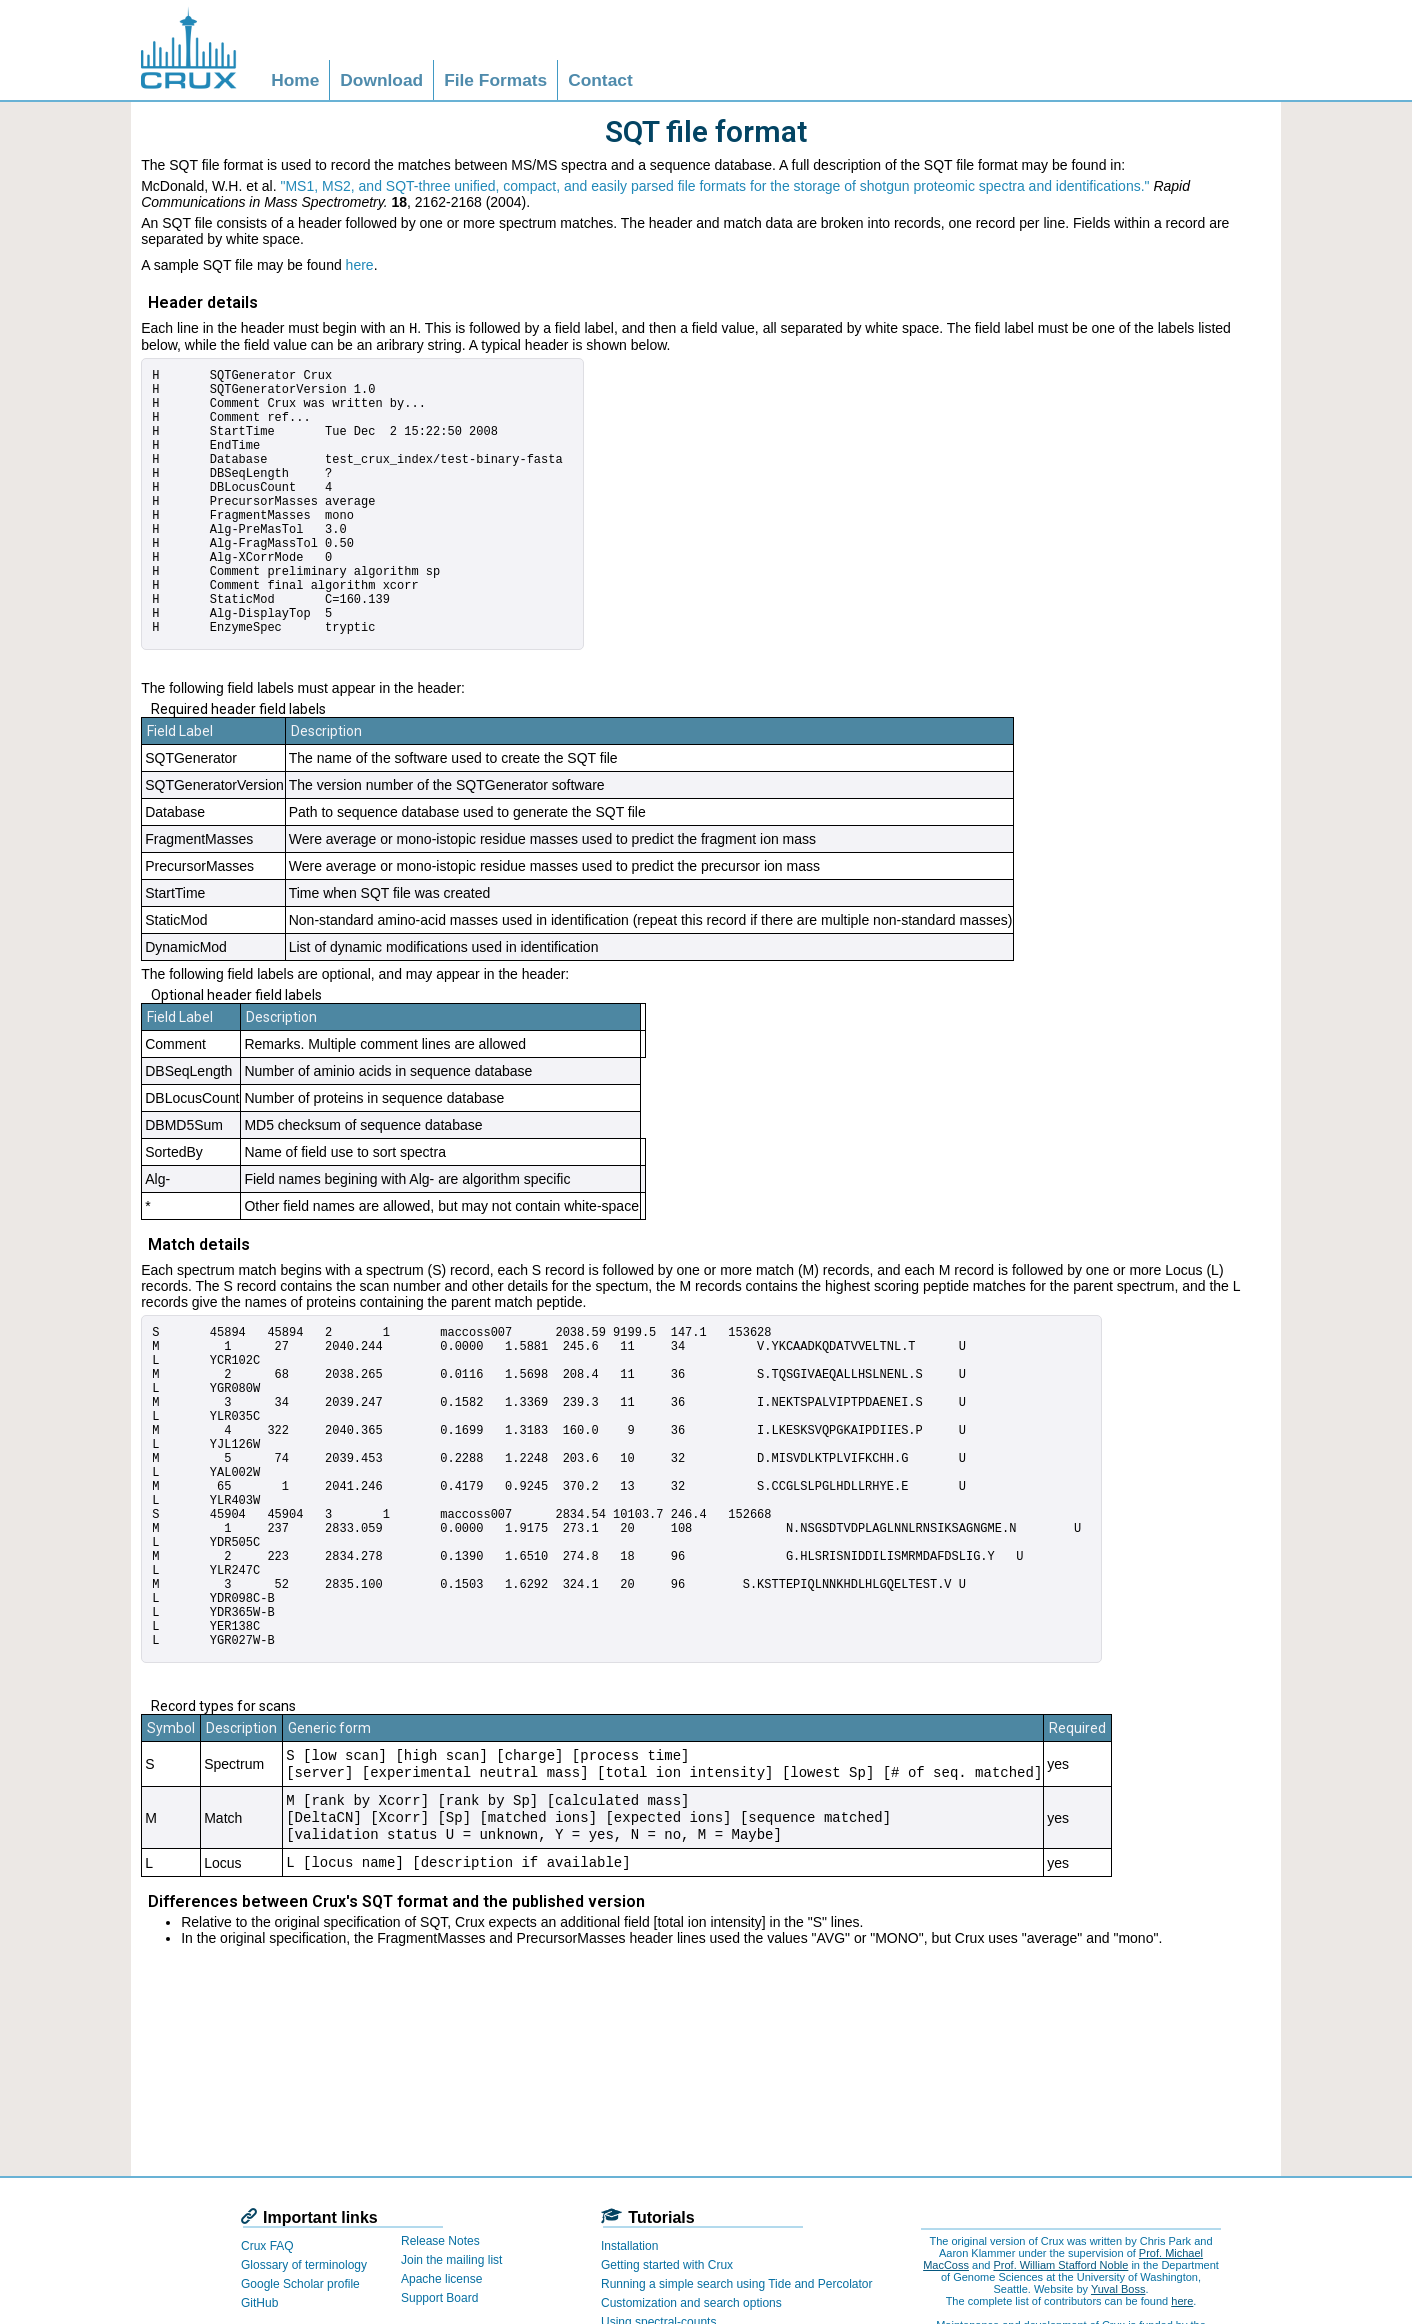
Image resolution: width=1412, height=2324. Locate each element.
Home (295, 80)
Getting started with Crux (667, 2265)
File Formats (495, 80)
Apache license (441, 2279)
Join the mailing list (451, 2260)
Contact (600, 80)
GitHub (259, 2303)
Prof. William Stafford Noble (1060, 2265)
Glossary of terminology (304, 2265)
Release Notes (440, 2241)
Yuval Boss (1118, 2289)
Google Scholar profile (300, 2284)
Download (381, 80)
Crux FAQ (267, 2246)
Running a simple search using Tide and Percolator (737, 2284)
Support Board (439, 2298)
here (360, 265)
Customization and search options (691, 2303)
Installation (629, 2246)
